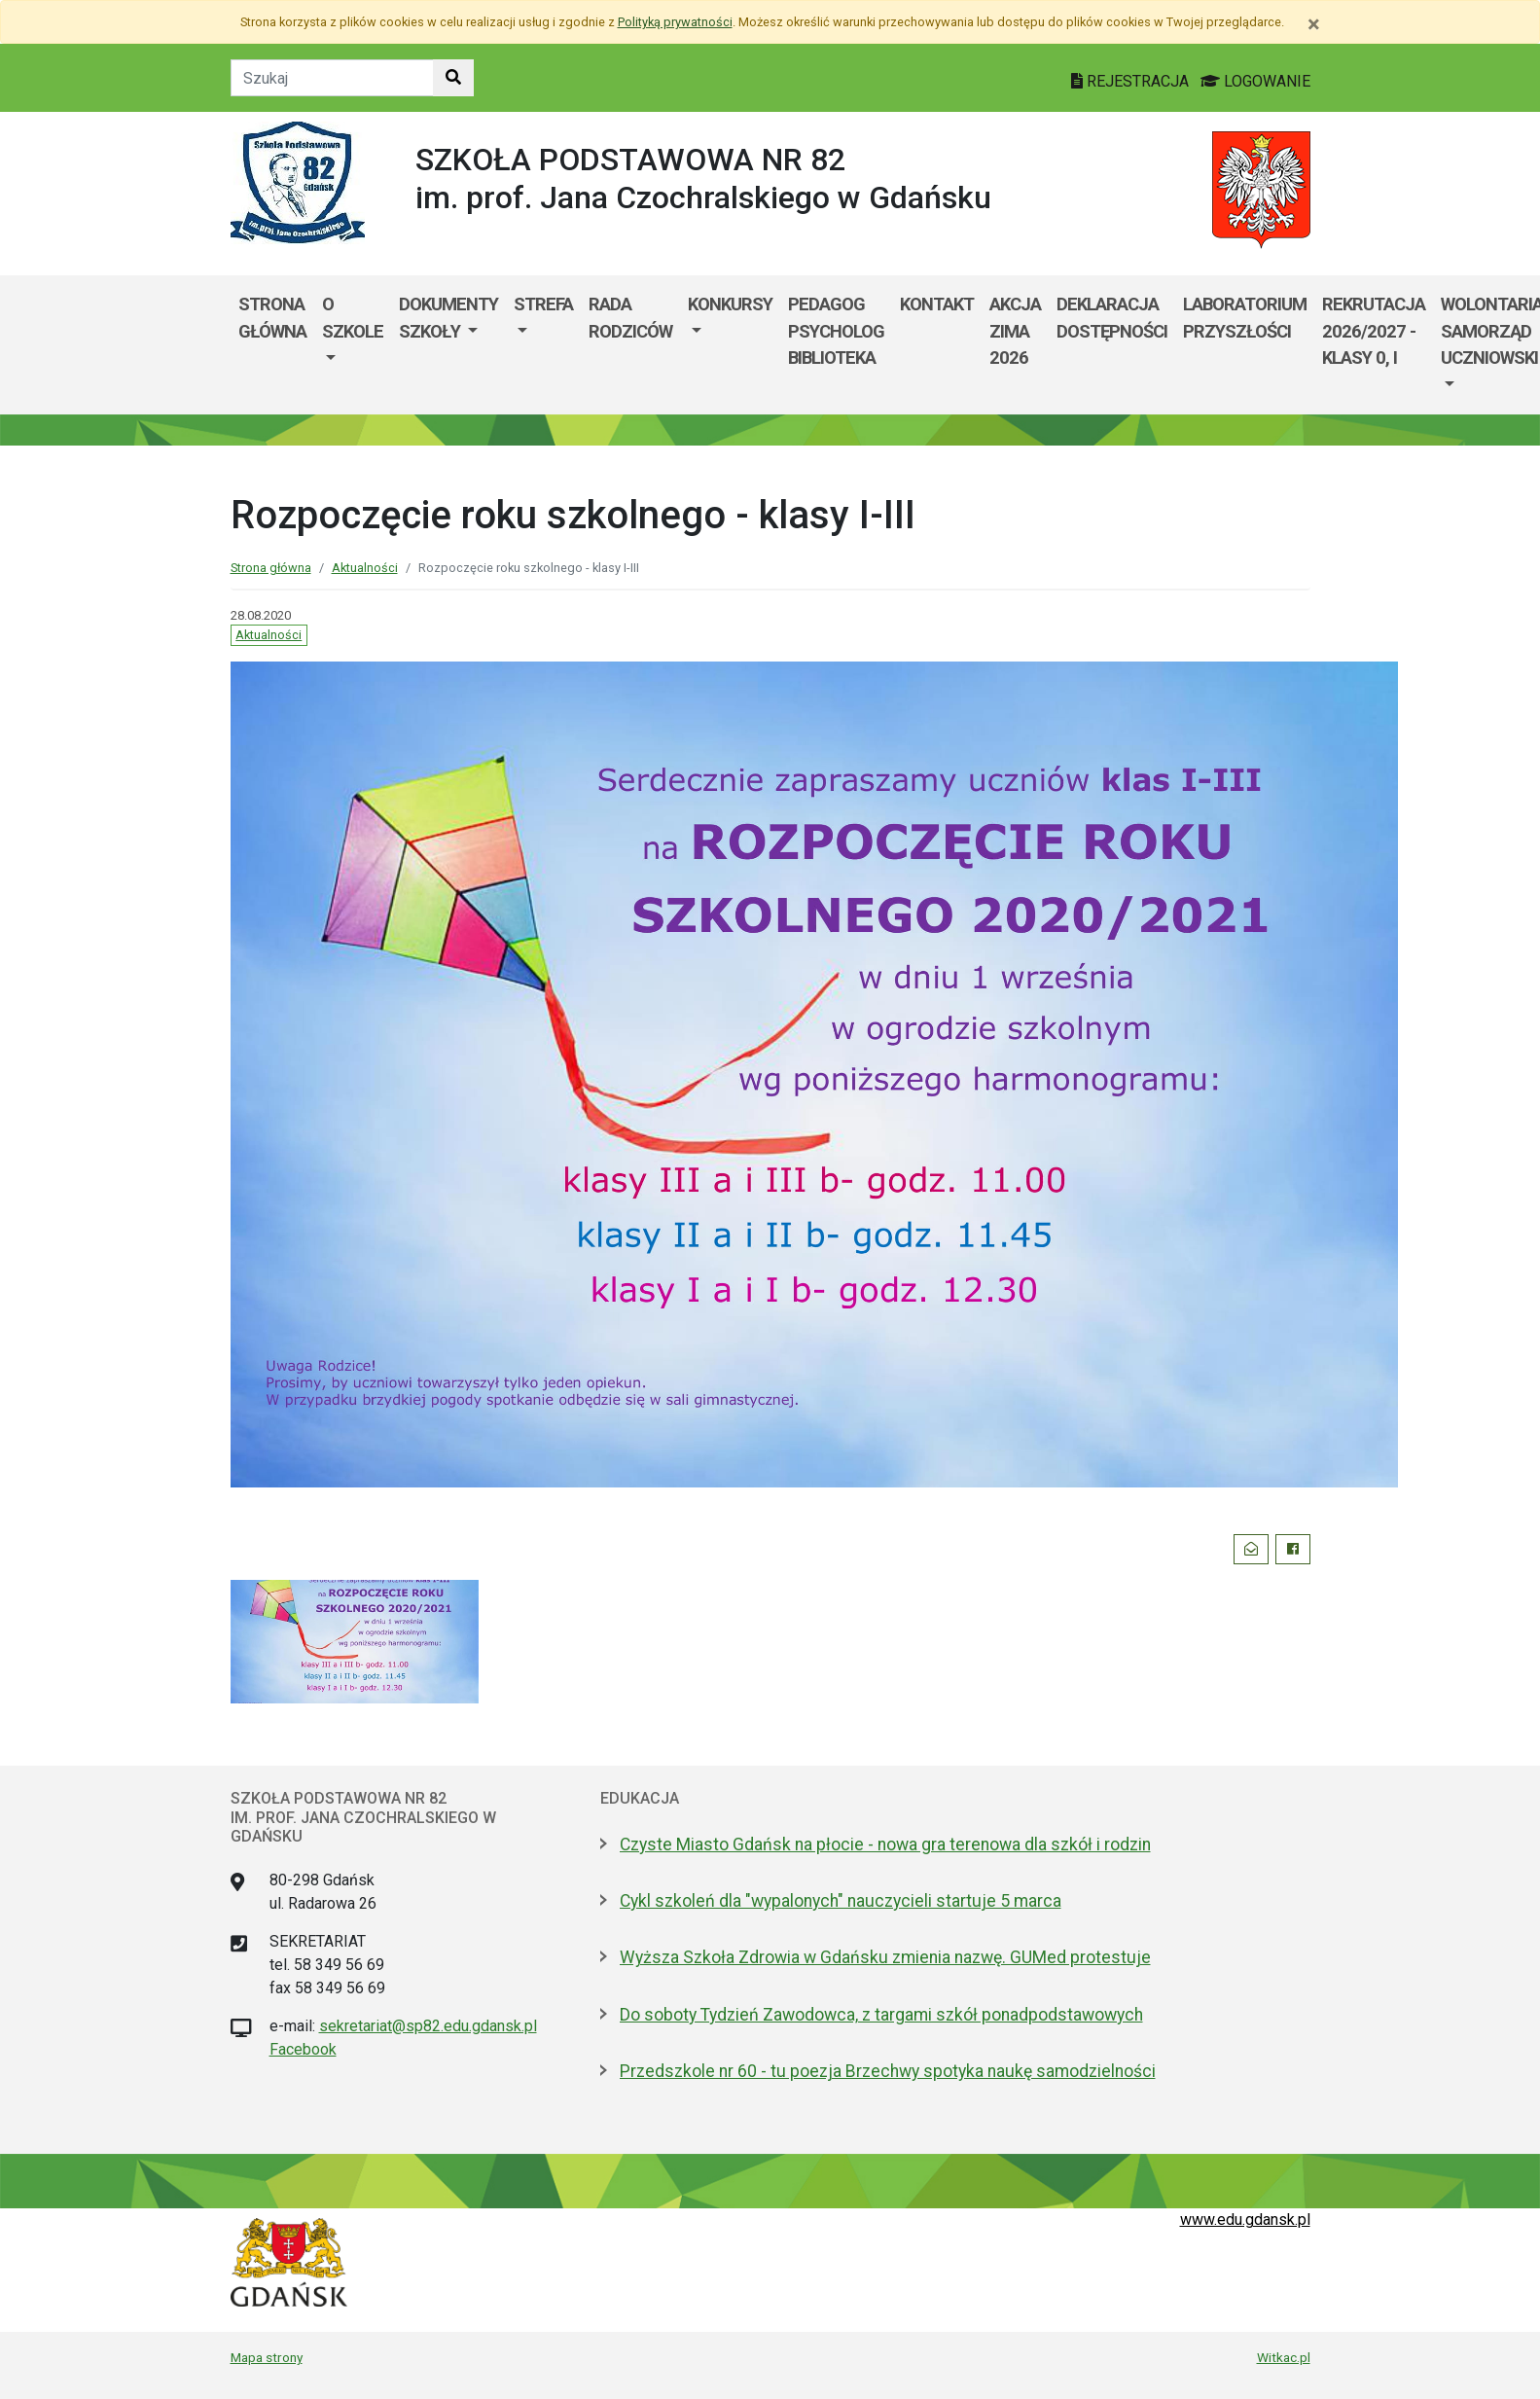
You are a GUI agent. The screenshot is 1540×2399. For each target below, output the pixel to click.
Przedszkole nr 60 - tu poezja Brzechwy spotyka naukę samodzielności (888, 2071)
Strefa (543, 304)
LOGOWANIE (1255, 81)
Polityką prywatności (675, 22)
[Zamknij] (1313, 24)
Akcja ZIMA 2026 (1015, 331)
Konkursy (730, 304)
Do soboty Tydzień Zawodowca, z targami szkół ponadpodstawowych (881, 2014)
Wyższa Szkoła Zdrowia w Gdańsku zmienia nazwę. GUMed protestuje (885, 1957)
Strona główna (272, 317)
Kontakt (937, 304)
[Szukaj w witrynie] (453, 77)
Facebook (303, 2049)
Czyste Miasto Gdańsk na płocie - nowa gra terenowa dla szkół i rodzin (885, 1844)
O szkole (352, 317)
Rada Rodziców (630, 317)
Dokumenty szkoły (448, 317)
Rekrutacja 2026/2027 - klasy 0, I (1373, 331)
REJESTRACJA (1132, 81)
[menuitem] (352, 344)
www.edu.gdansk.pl (1245, 2219)
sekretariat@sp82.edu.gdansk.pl (428, 2026)
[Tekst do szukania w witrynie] (332, 77)
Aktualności (365, 567)
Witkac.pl (1283, 2357)
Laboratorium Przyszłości (1245, 317)
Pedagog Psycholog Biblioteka (836, 331)
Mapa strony (267, 2357)
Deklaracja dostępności (1112, 317)
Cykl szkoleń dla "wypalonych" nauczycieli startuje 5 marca (840, 1901)
